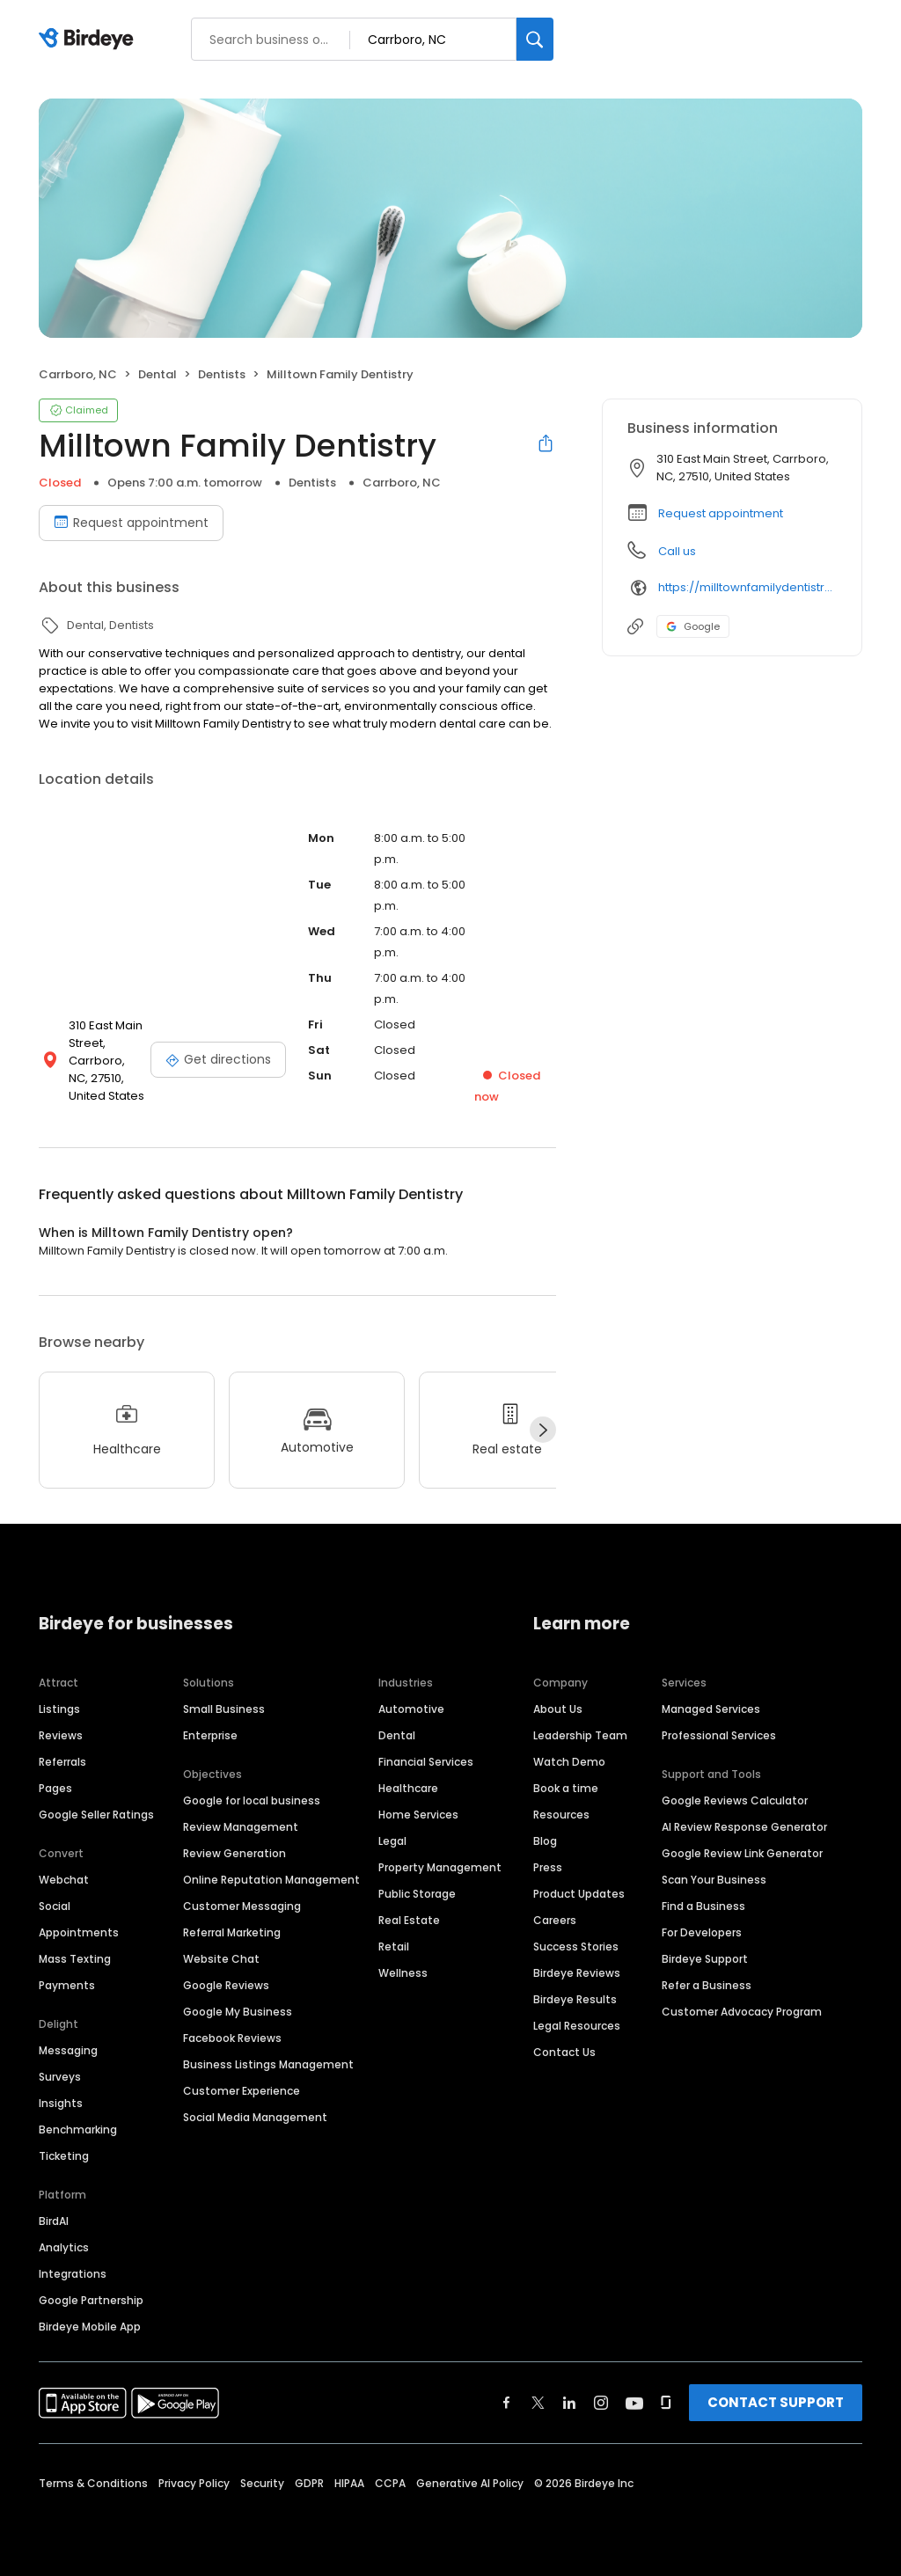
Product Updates (579, 1893)
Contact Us (564, 2052)
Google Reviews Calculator (735, 1800)
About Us (557, 1708)
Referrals (62, 1761)
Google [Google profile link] (693, 626)
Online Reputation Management (271, 1879)
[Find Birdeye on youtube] (634, 2402)
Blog (545, 1840)
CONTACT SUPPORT (775, 2402)
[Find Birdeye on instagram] (601, 2402)
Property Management (440, 1867)
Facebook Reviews (232, 2038)
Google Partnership (91, 2300)
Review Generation (234, 1853)
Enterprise (210, 1735)
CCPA (390, 2483)
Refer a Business (706, 1985)
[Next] (543, 1429)
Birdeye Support (705, 1958)
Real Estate (409, 1920)
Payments (67, 1985)
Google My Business (237, 2011)
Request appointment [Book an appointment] (131, 522)
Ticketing (64, 2155)
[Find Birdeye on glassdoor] (666, 2402)
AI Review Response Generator (744, 1826)
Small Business (224, 1708)
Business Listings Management (268, 2064)
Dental (396, 1735)
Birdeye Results (575, 1999)
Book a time (565, 1788)
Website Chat (221, 1958)
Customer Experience (241, 2090)
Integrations (72, 2273)
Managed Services (711, 1708)
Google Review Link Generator (742, 1853)
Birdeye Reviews (576, 1972)
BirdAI (54, 2221)
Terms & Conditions (93, 2483)
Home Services (418, 1814)
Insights (61, 2103)
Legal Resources (576, 2025)
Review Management (240, 1826)
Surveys (60, 2076)
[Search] (534, 39)
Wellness (403, 1972)
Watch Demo (569, 1761)
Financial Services (425, 1761)
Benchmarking (78, 2129)
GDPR (309, 2483)
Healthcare (408, 1788)
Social (54, 1906)
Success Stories (576, 1946)
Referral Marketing (232, 1932)
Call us (677, 551)
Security (262, 2483)
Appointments (79, 1932)
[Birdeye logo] (89, 39)
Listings (59, 1708)
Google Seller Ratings (96, 1814)
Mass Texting (75, 1958)
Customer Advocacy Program (742, 2011)
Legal (392, 1840)
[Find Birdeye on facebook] (507, 2402)
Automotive (411, 1708)
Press (547, 1867)
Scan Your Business (714, 1879)
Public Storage (417, 1893)
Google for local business (251, 1800)
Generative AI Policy (470, 2483)
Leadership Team (580, 1735)
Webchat (64, 1879)
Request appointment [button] (720, 513)
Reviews (61, 1735)
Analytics (64, 2247)
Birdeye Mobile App (90, 2326)
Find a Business (703, 1906)
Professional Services (719, 1735)
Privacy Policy (194, 2483)
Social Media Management (255, 2117)
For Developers (702, 1932)
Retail (393, 1946)
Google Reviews (226, 1985)
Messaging (68, 2050)
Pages (55, 1788)
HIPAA (349, 2483)
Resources (561, 1814)
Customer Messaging (242, 1906)
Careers (554, 1920)
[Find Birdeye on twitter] (538, 2402)
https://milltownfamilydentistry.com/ (747, 587)
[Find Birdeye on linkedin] (569, 2402)
